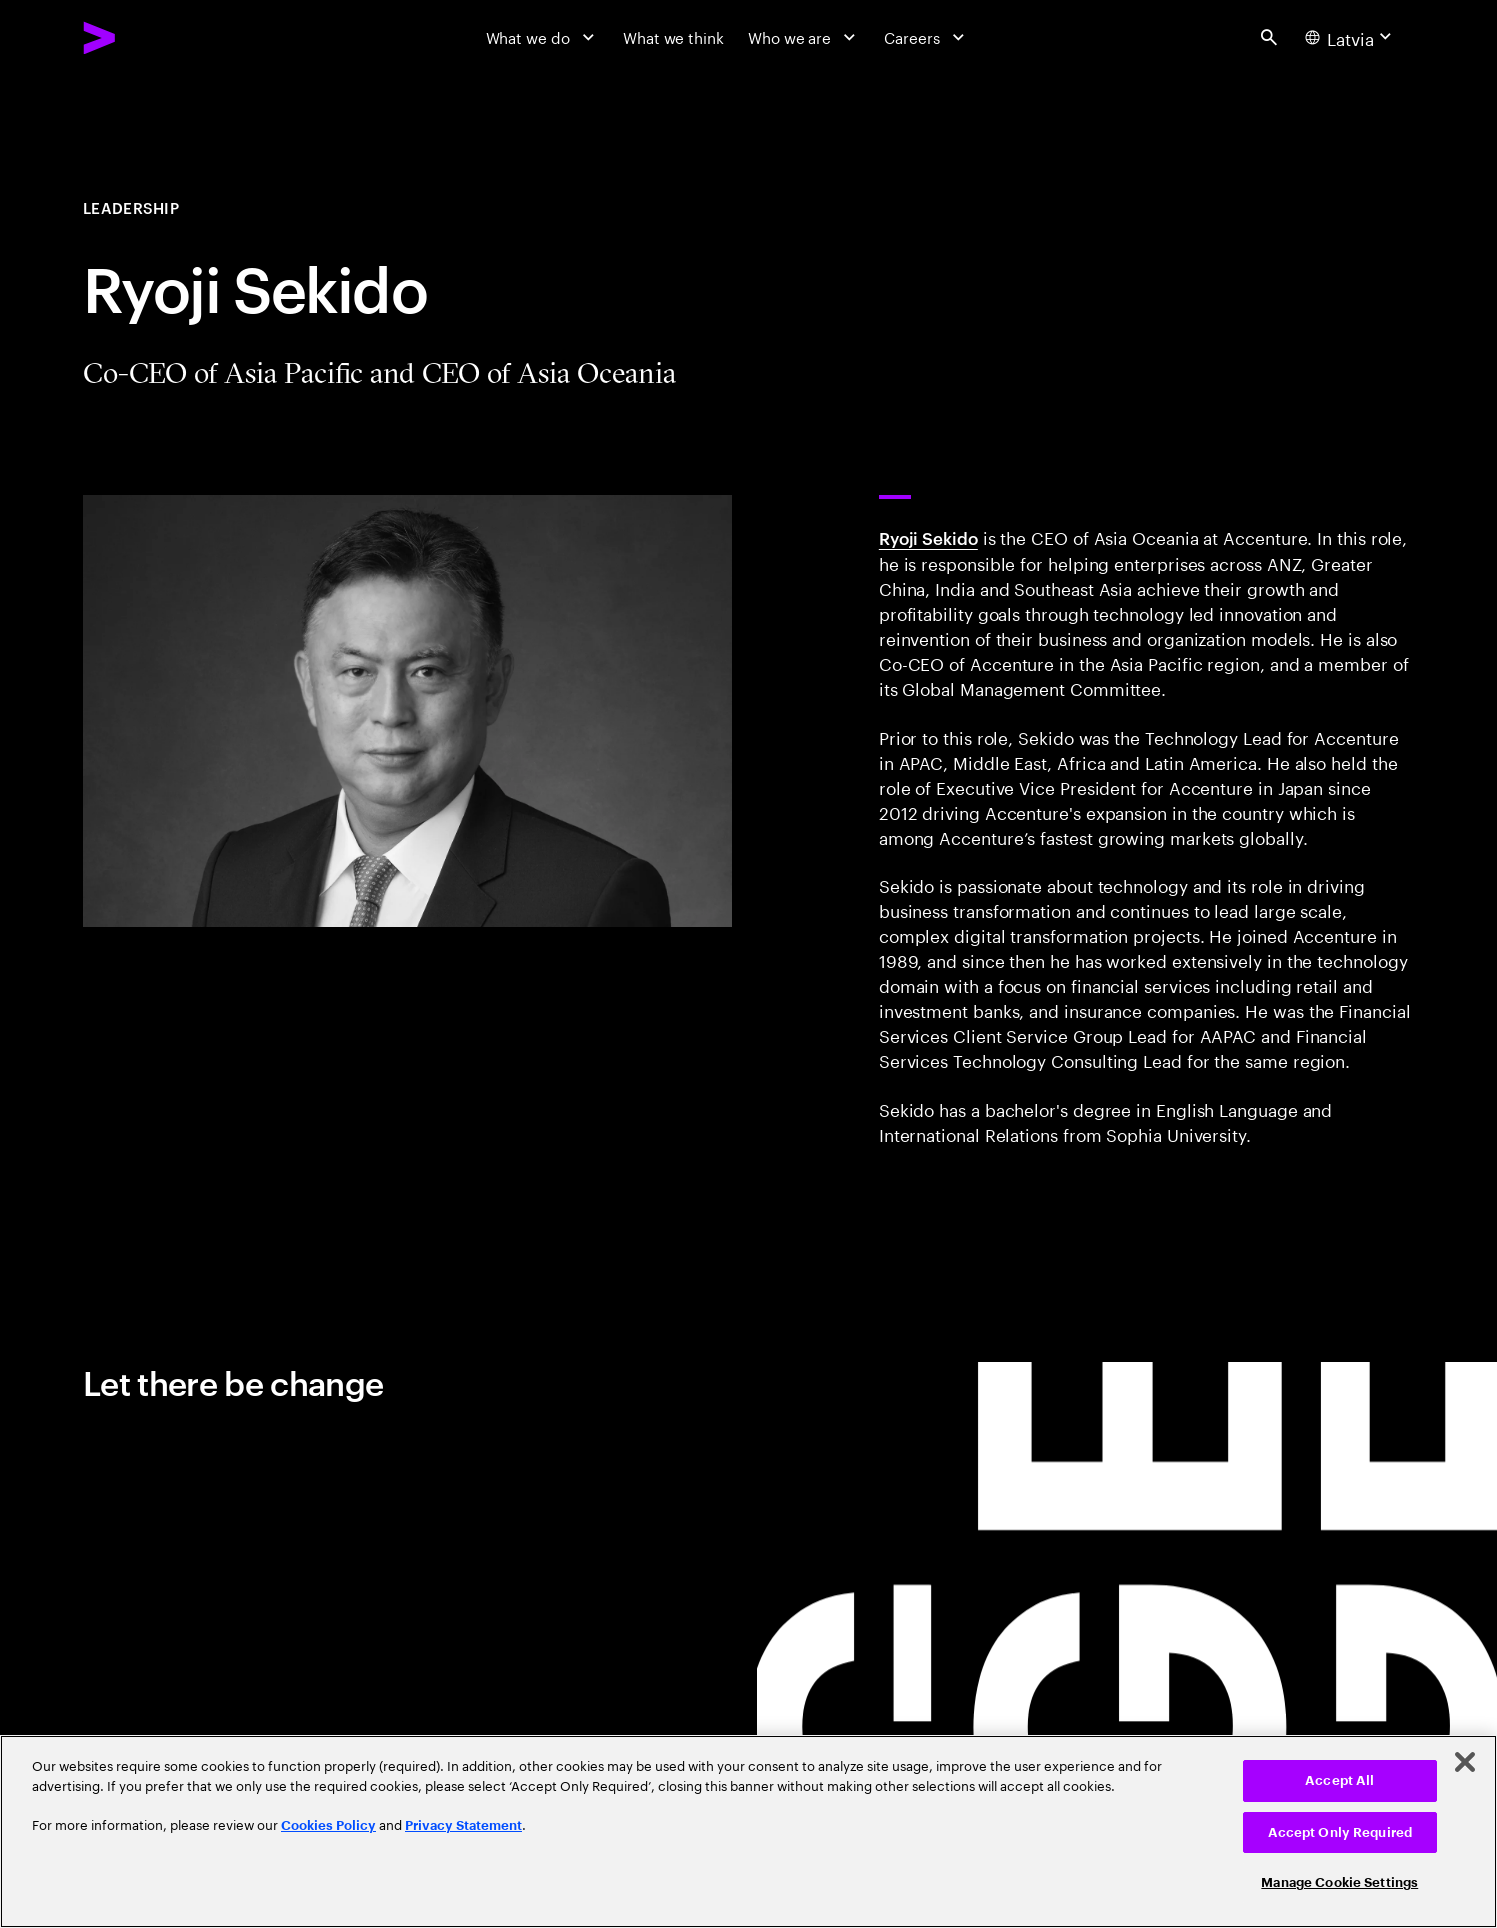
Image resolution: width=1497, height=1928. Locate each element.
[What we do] (542, 37)
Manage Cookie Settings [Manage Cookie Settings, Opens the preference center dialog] (1339, 1882)
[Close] (1465, 1762)
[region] (748, 1831)
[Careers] (926, 37)
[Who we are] (804, 37)
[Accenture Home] (146, 37)
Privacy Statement (463, 1825)
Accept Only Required (1340, 1832)
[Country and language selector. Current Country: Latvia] (1351, 37)
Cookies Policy (328, 1825)
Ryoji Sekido (928, 537)
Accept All (1339, 1780)
